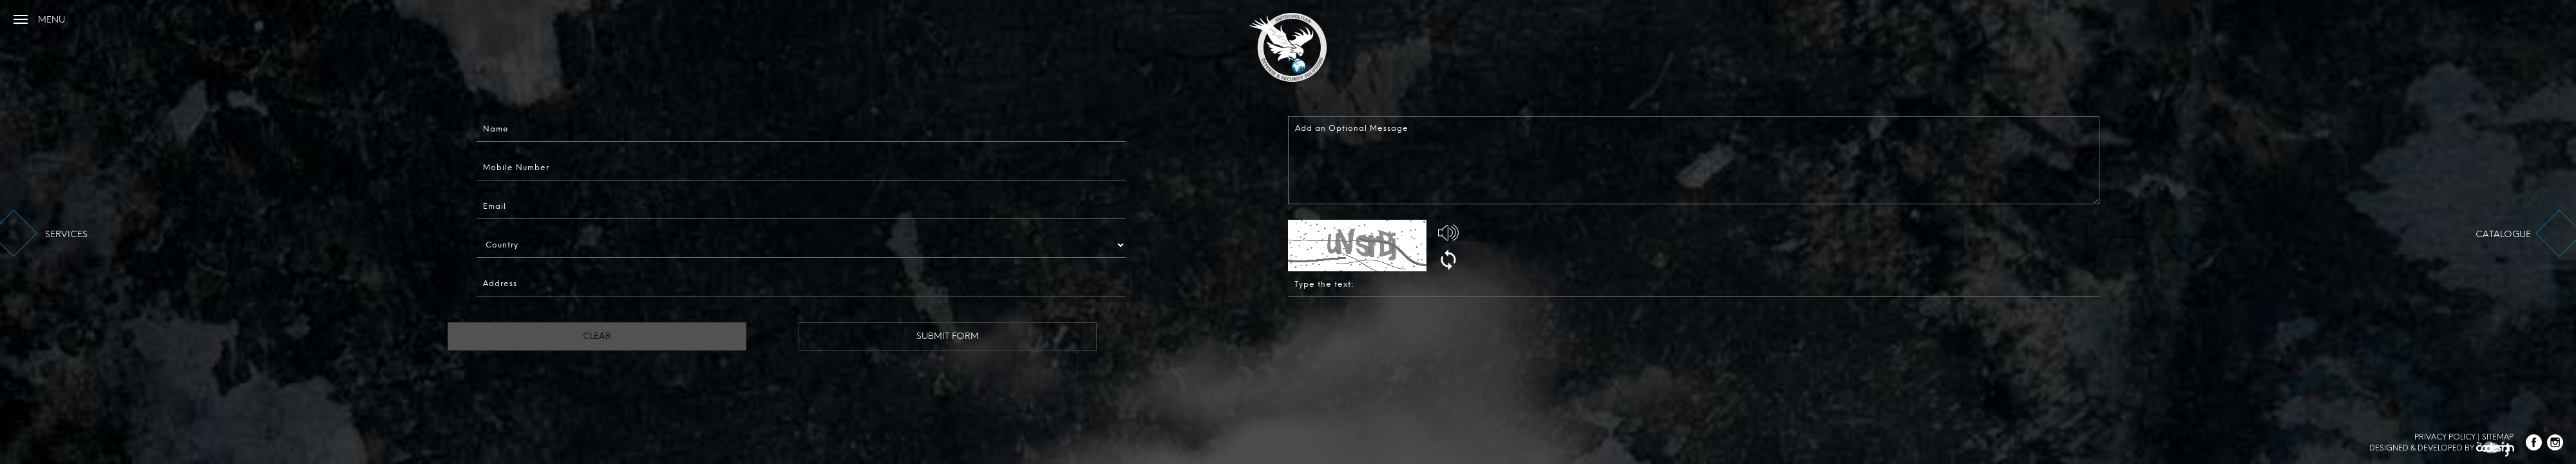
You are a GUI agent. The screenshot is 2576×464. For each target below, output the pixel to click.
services (66, 234)
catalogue (2503, 234)
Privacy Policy (2445, 436)
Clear (543, 335)
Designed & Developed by (2441, 450)
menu (50, 19)
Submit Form (890, 335)
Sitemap (2498, 436)
